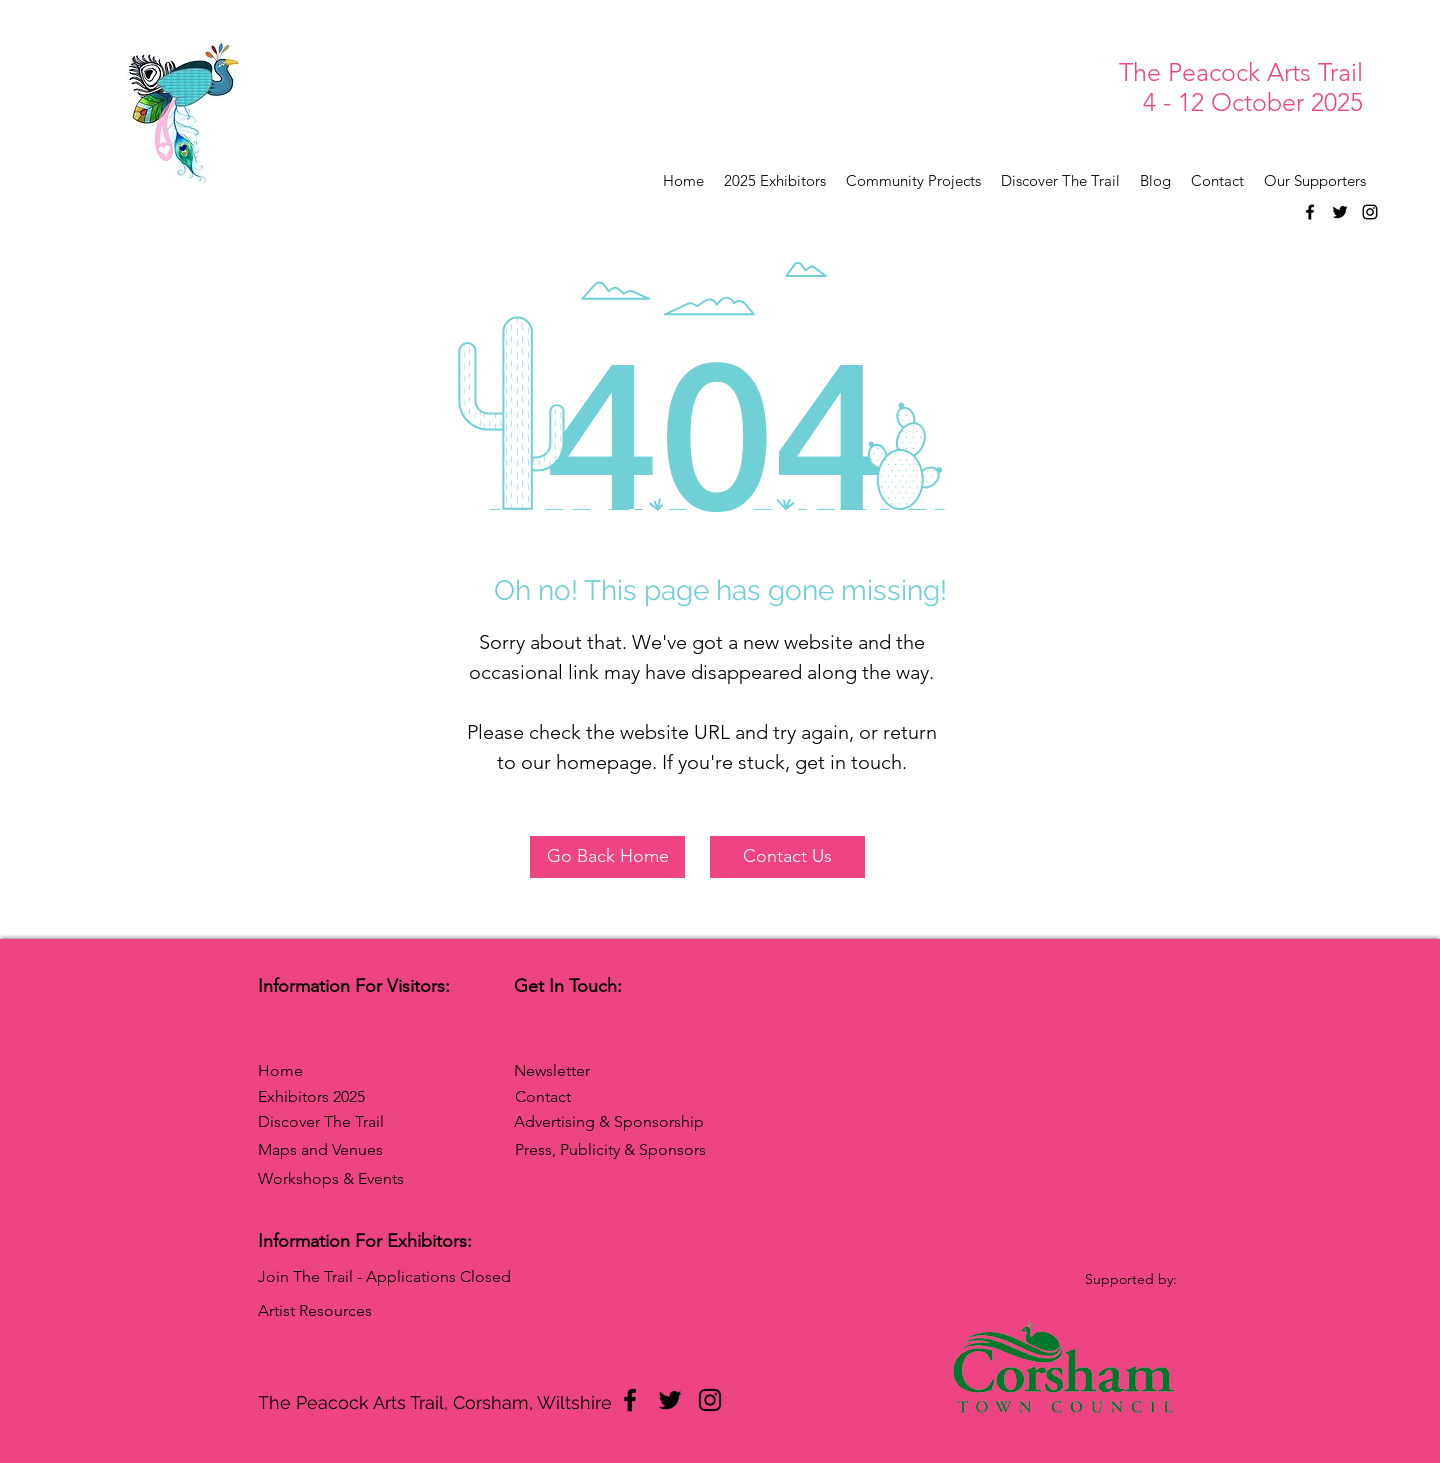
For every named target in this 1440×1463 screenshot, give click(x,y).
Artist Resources (315, 1310)
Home (280, 1070)
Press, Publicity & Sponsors (610, 1149)
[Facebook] (1310, 212)
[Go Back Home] (607, 857)
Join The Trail (305, 1276)
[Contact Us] (787, 857)
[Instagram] (1370, 212)
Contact (543, 1096)
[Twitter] (1340, 212)
